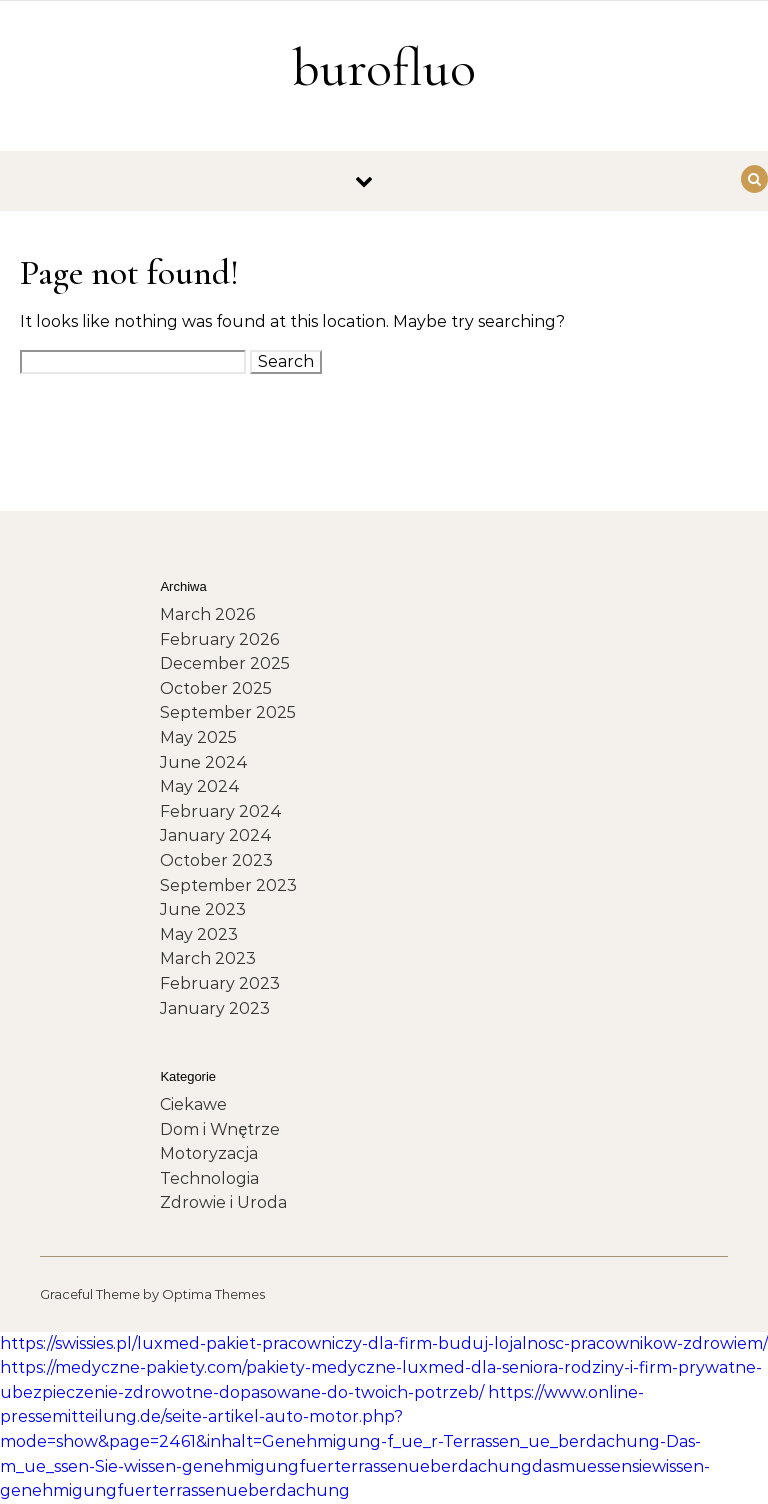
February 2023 (220, 983)
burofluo (384, 67)
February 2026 (219, 639)
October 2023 (216, 860)
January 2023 (215, 1008)
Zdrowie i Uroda (223, 1202)
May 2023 (199, 934)
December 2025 (225, 663)
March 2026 (207, 614)
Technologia (209, 1178)
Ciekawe (193, 1104)
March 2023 (208, 958)
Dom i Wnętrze (220, 1129)
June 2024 (204, 762)
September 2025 (228, 712)
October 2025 (216, 688)
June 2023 (203, 909)
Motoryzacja (209, 1153)
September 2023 (228, 885)
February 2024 (221, 811)
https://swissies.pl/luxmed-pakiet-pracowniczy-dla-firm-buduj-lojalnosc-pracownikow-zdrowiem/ (384, 1343)
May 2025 (198, 737)
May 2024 (200, 786)
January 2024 (216, 835)
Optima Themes (213, 1294)
